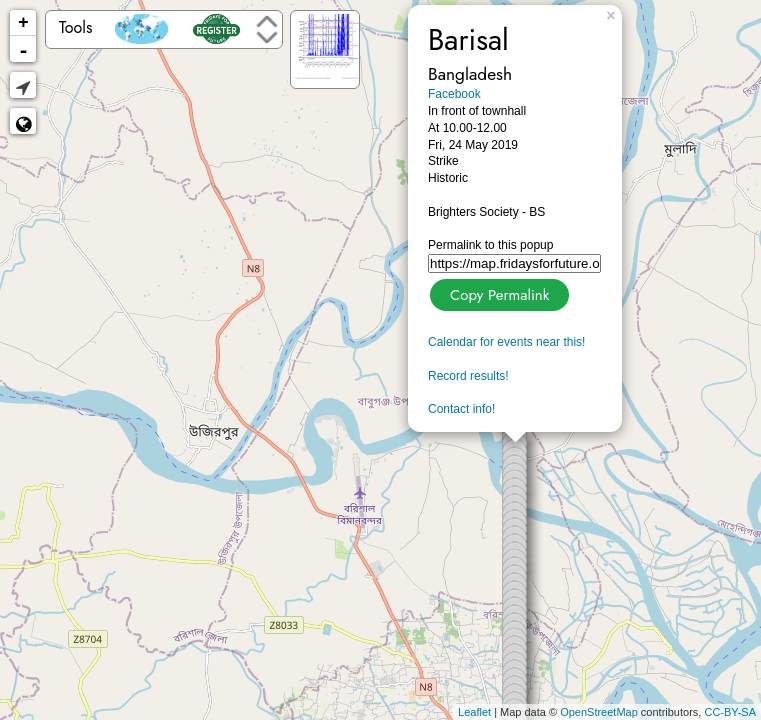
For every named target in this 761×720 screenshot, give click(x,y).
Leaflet (474, 712)
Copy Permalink (497, 292)
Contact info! (461, 409)
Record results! (468, 376)
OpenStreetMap (599, 712)
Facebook (454, 94)
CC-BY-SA (730, 712)
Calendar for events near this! (506, 342)
